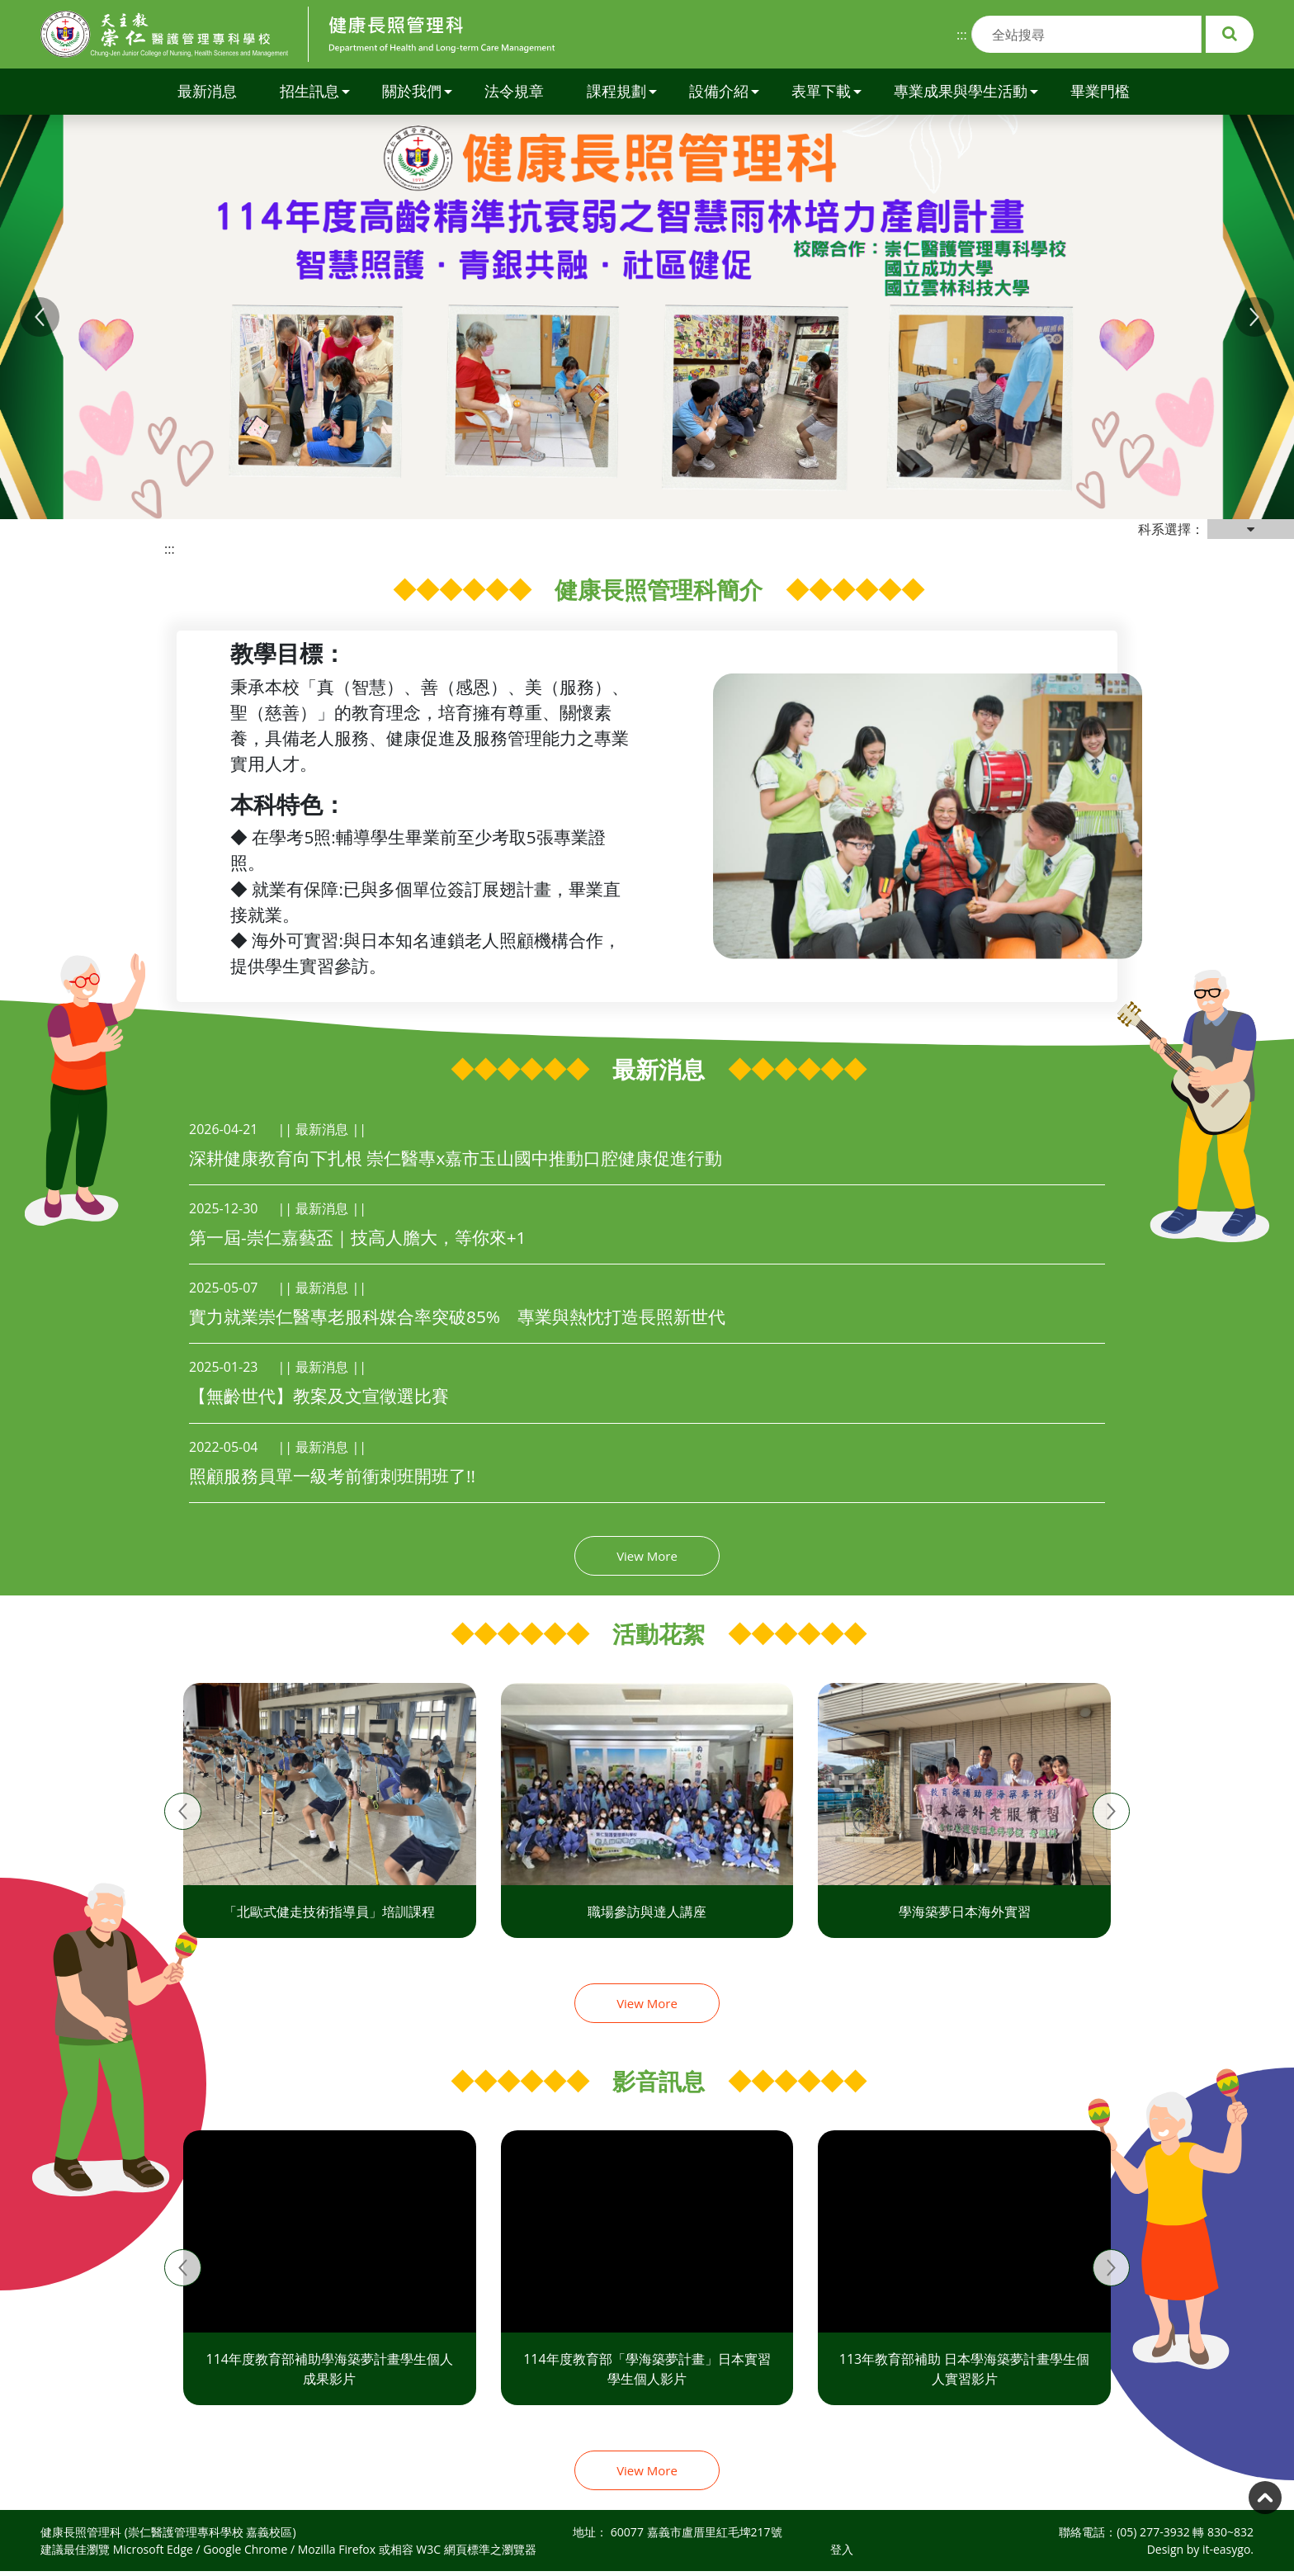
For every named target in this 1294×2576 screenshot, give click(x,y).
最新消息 (207, 91)
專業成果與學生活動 (966, 91)
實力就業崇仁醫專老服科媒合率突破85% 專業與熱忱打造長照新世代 (457, 1316)
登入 (841, 2549)
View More (647, 1556)
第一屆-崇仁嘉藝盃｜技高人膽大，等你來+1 (357, 1237)
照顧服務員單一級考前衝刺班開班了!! (332, 1475)
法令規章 (514, 91)
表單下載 (826, 91)
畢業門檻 (1100, 91)
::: (961, 35)
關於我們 (417, 91)
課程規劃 (622, 91)
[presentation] (182, 1811)
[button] (39, 317)
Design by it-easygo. (1200, 2549)
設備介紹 (724, 91)
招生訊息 (315, 91)
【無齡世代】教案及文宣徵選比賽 (319, 1395)
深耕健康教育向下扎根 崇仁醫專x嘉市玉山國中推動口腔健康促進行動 (455, 1158)
